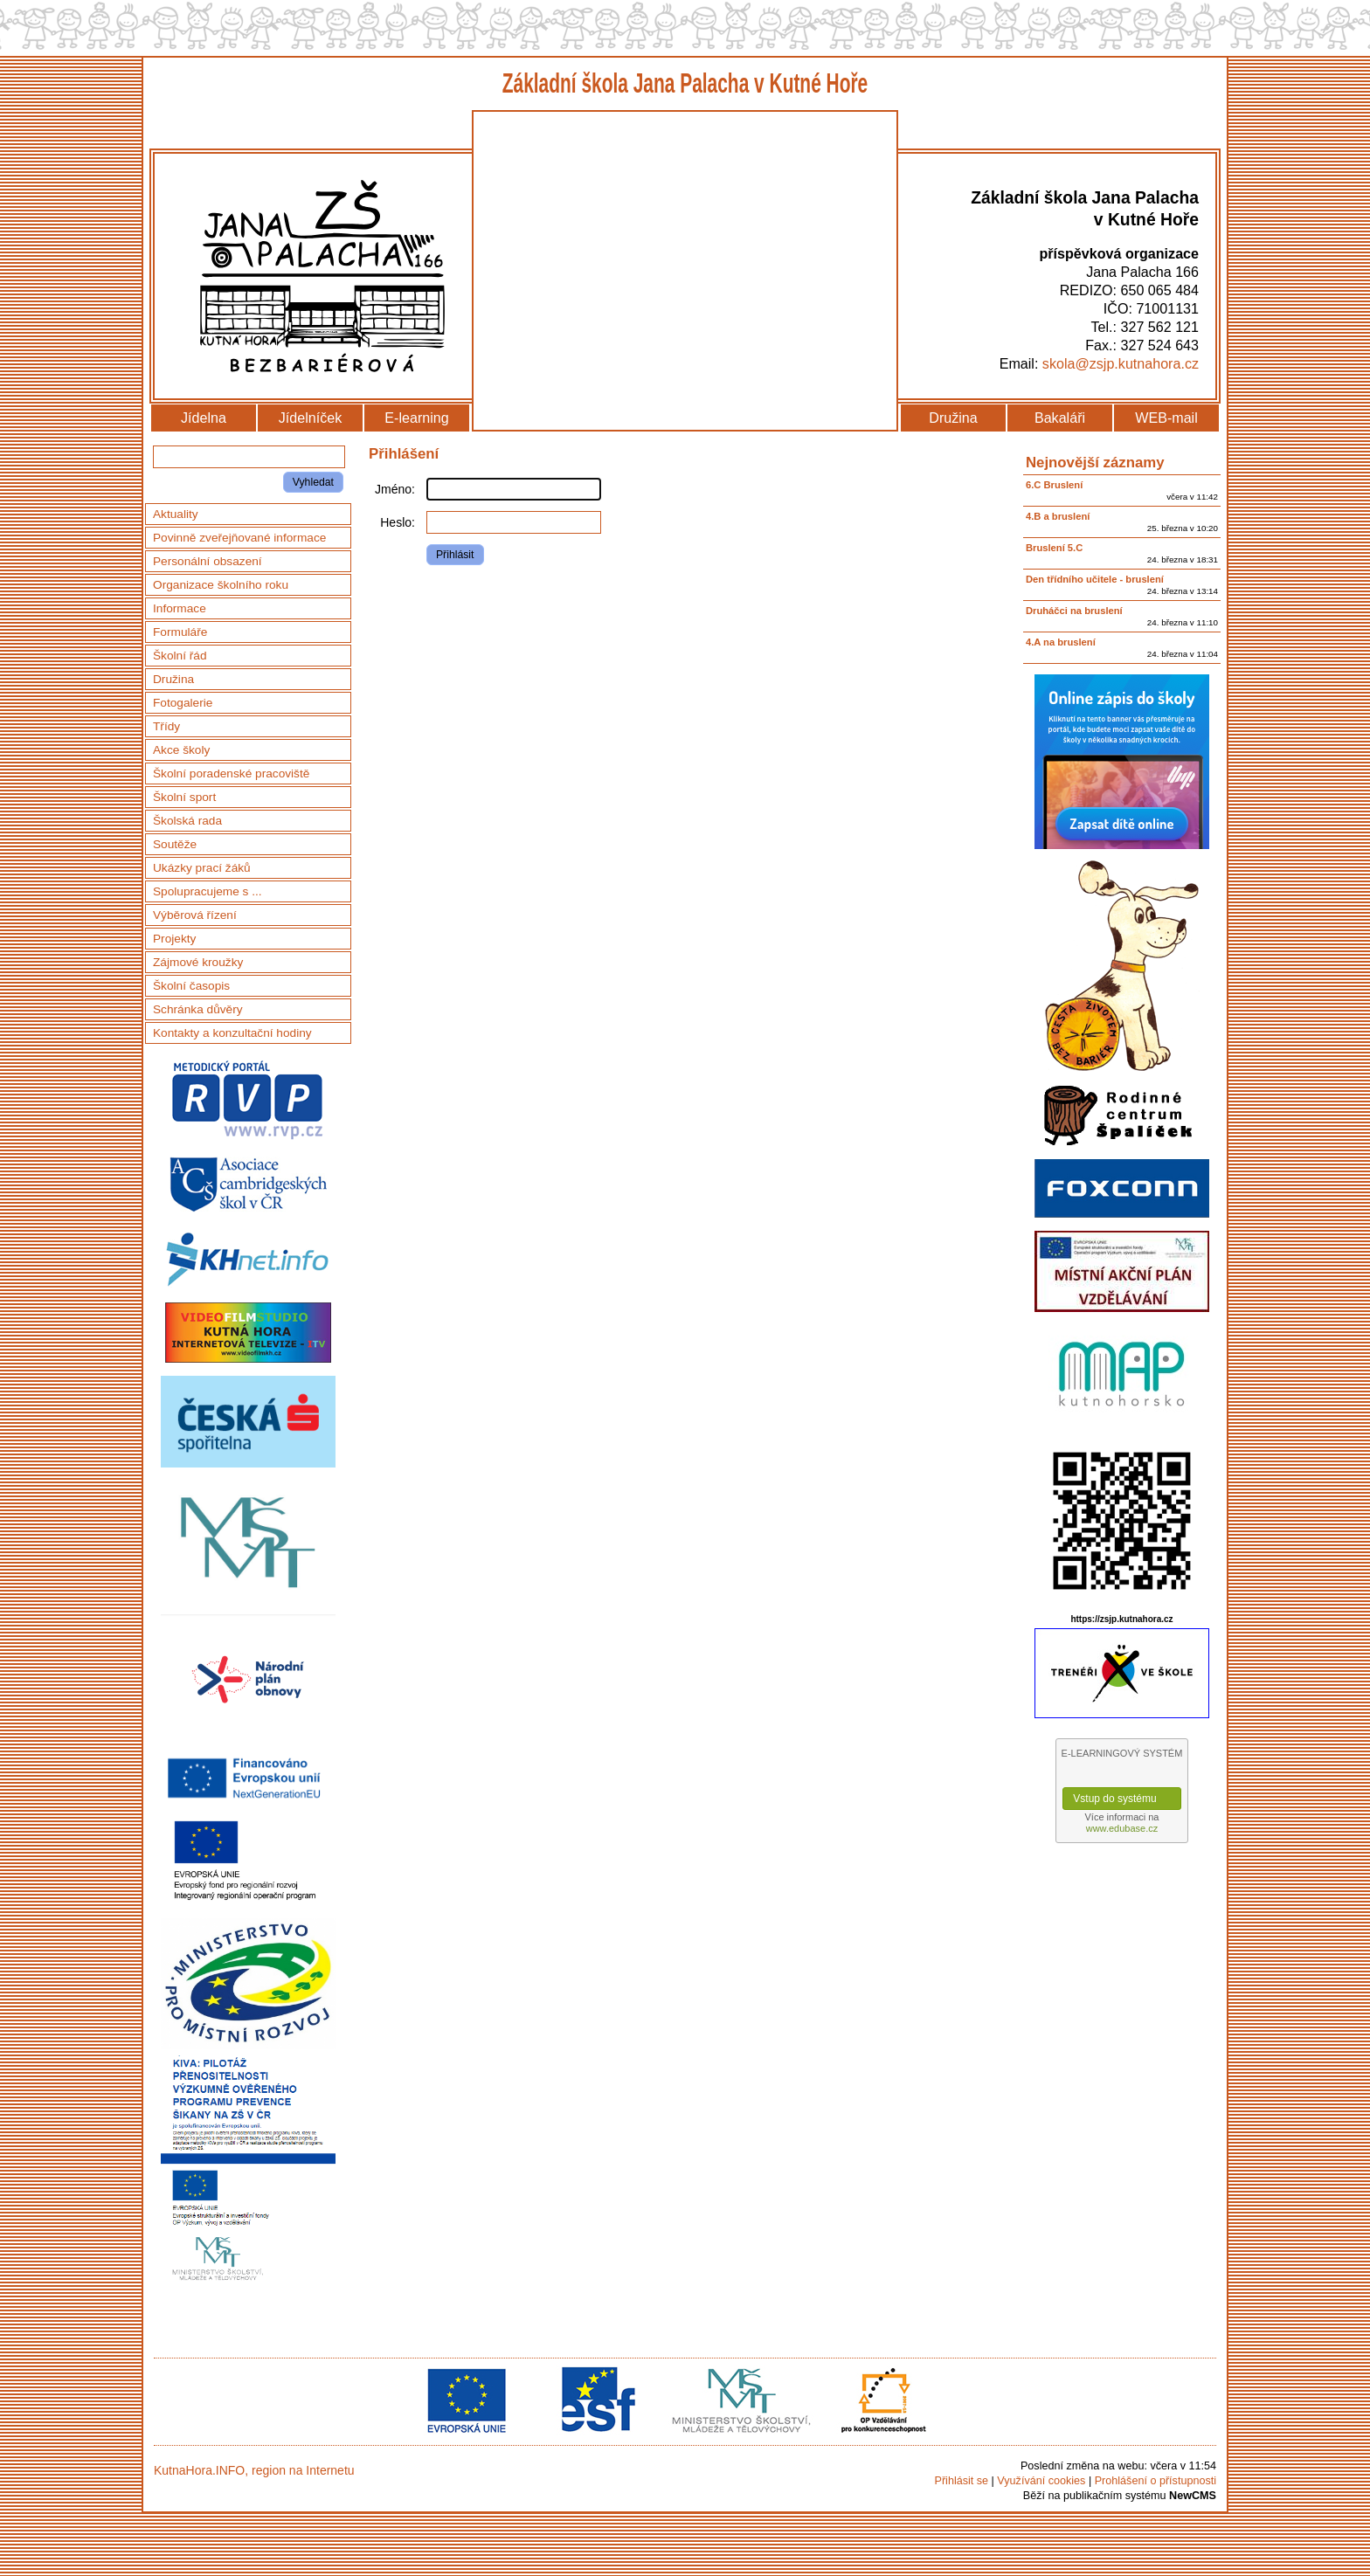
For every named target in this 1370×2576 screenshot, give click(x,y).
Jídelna (203, 417)
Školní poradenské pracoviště (231, 773)
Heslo (396, 522)
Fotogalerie (182, 702)
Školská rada (187, 820)
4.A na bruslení (1061, 642)
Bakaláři (1059, 417)
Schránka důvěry (198, 1009)
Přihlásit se (961, 2481)
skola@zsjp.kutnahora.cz (1120, 363)
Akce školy (181, 749)
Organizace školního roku (220, 584)
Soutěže (175, 844)
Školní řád (180, 655)
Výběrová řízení (195, 915)
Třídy (166, 726)
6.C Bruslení (1054, 485)
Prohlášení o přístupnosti (1155, 2481)
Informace (179, 608)
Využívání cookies (1041, 2481)
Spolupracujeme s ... (207, 891)
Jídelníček (310, 417)
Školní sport (184, 797)
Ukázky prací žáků (202, 867)
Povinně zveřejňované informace (239, 537)
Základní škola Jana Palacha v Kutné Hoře (685, 83)
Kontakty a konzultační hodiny (232, 1032)
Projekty (174, 938)
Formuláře (180, 632)
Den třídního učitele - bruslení (1095, 579)
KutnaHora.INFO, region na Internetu (254, 2470)
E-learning (416, 417)
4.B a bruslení (1058, 516)
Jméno (393, 489)
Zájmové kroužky (198, 962)
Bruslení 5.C (1054, 547)
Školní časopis (191, 985)
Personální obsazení (207, 561)
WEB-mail (1166, 417)
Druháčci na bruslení (1074, 610)
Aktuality (175, 514)
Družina (953, 417)
